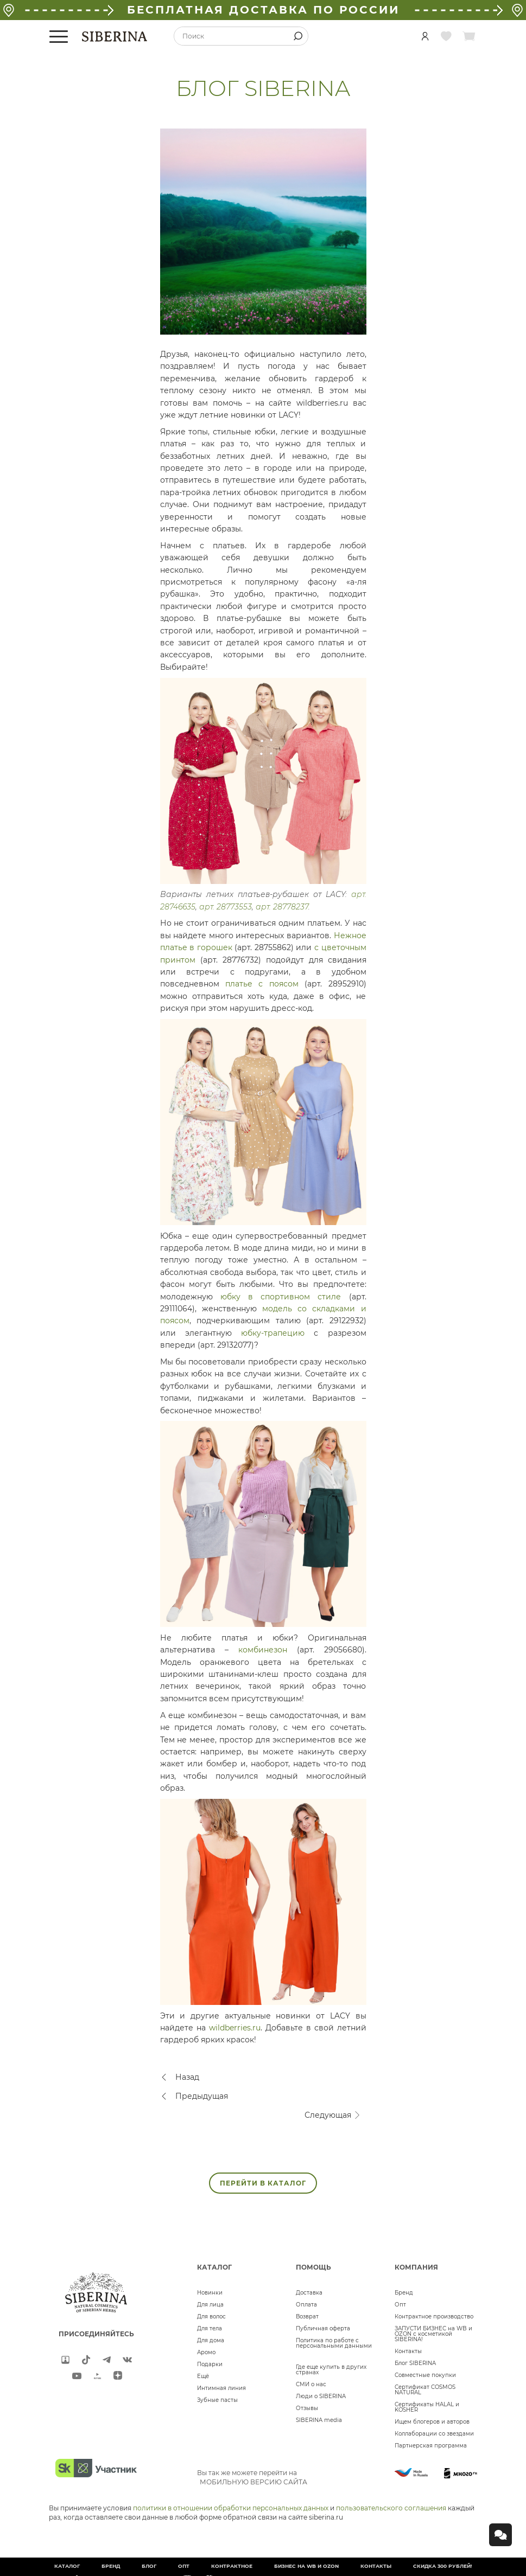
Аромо (206, 2352)
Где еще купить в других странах (331, 2369)
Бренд (404, 2292)
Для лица (210, 2304)
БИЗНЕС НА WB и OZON (306, 2566)
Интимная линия (221, 2388)
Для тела (209, 2328)
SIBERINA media (319, 2420)
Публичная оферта (323, 2328)
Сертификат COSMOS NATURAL (425, 2389)
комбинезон (262, 1650)
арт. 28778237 (282, 907)
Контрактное (231, 2566)
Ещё (203, 2376)
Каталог (67, 2566)
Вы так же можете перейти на (252, 2477)
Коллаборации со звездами (434, 2433)
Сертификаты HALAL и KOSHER (427, 2407)
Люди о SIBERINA (321, 2396)
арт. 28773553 (225, 907)
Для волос (211, 2316)
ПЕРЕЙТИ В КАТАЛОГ (263, 2183)
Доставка (309, 2292)
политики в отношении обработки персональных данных (230, 2508)
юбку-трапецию (273, 1333)
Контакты (408, 2351)
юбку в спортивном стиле (280, 1297)
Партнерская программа (431, 2445)
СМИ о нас (311, 2384)
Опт (400, 2304)
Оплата (306, 2304)
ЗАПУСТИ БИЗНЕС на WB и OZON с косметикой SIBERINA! (433, 2334)
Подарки (210, 2364)
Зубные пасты (217, 2400)
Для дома (210, 2340)
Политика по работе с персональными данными (334, 2343)
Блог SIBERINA (415, 2363)
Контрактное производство (434, 2316)
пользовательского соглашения (391, 2508)
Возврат (307, 2316)
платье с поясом (262, 984)
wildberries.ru (235, 2028)
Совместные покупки (425, 2375)
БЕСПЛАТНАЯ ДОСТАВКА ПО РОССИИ (263, 9)
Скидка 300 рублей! (442, 2566)
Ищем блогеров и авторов (432, 2421)
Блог (149, 2566)
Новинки (210, 2292)
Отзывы (307, 2408)
